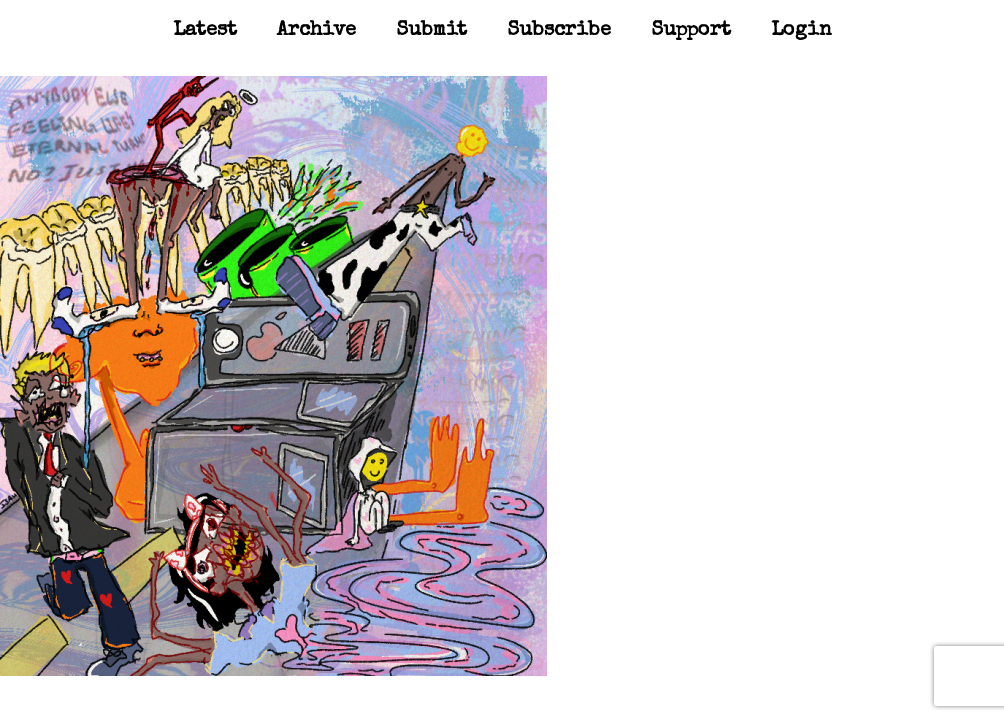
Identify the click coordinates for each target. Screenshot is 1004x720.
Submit (431, 31)
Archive (316, 31)
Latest (205, 31)
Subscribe (559, 31)
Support (691, 31)
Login (801, 31)
